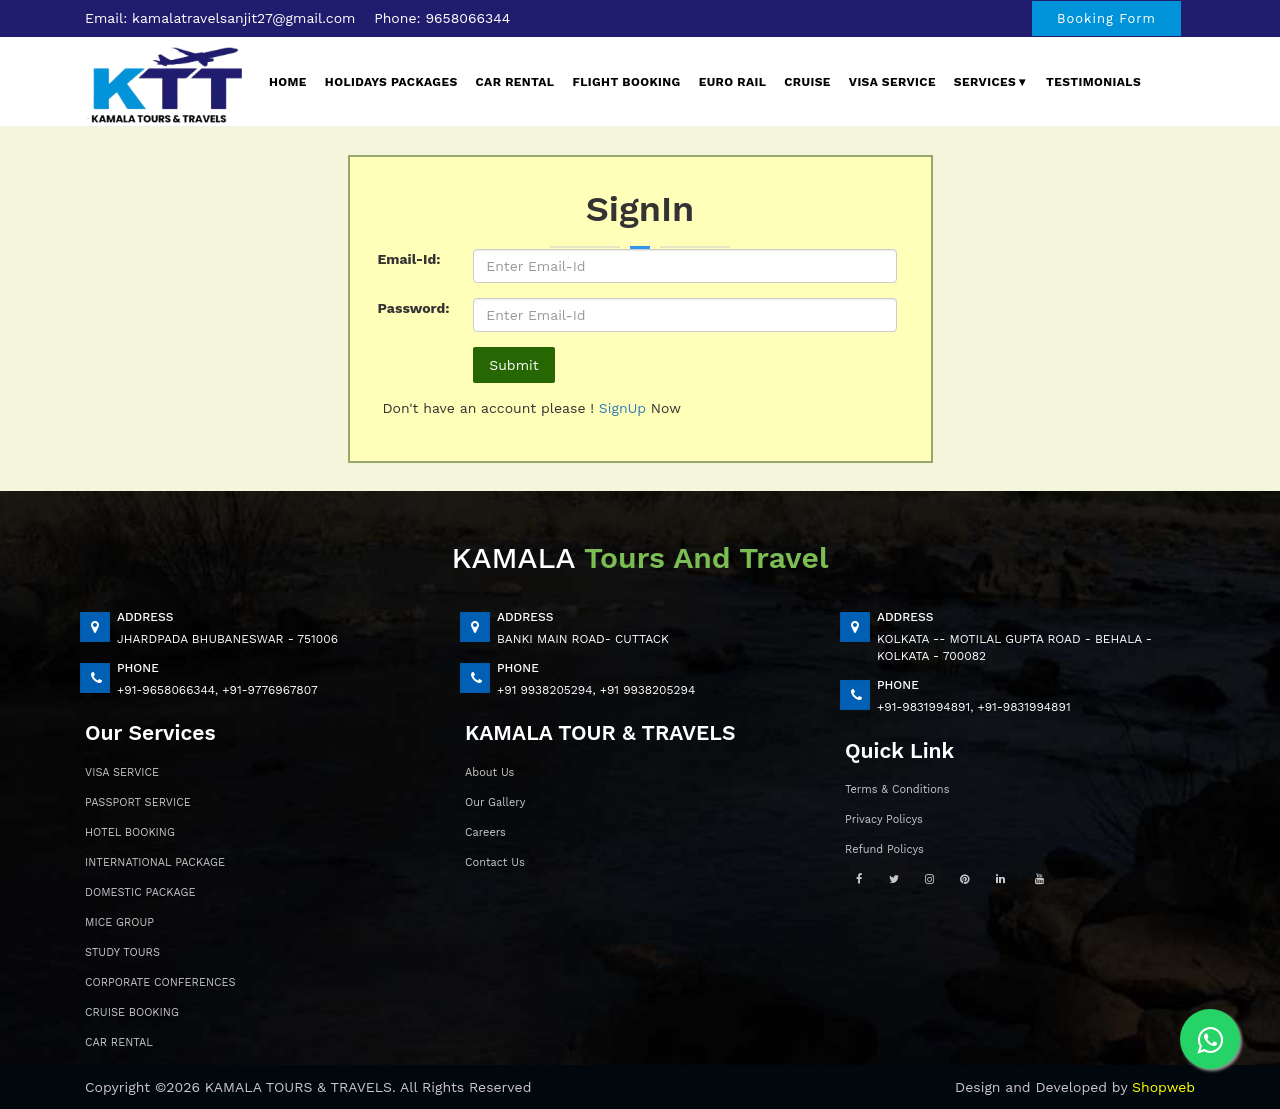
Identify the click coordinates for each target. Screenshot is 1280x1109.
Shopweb (1163, 1087)
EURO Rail (733, 82)
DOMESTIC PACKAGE (140, 892)
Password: (414, 308)
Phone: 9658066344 (442, 18)
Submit (513, 365)
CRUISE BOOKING (132, 1012)
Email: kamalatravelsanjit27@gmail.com (220, 18)
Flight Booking (626, 82)
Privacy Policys (884, 819)
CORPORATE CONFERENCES (160, 982)
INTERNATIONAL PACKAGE (155, 862)
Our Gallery (495, 802)
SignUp (625, 408)
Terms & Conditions (897, 789)
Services (991, 82)
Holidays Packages (391, 82)
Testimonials (1093, 82)
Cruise (807, 82)
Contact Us (495, 862)
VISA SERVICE (122, 772)
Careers (485, 832)
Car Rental (515, 82)
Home (288, 82)
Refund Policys (884, 849)
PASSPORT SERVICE (138, 802)
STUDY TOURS (122, 952)
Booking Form (1106, 18)
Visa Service (892, 82)
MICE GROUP (119, 922)
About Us (489, 772)
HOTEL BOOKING (130, 832)
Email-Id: (409, 259)
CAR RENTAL (119, 1042)
